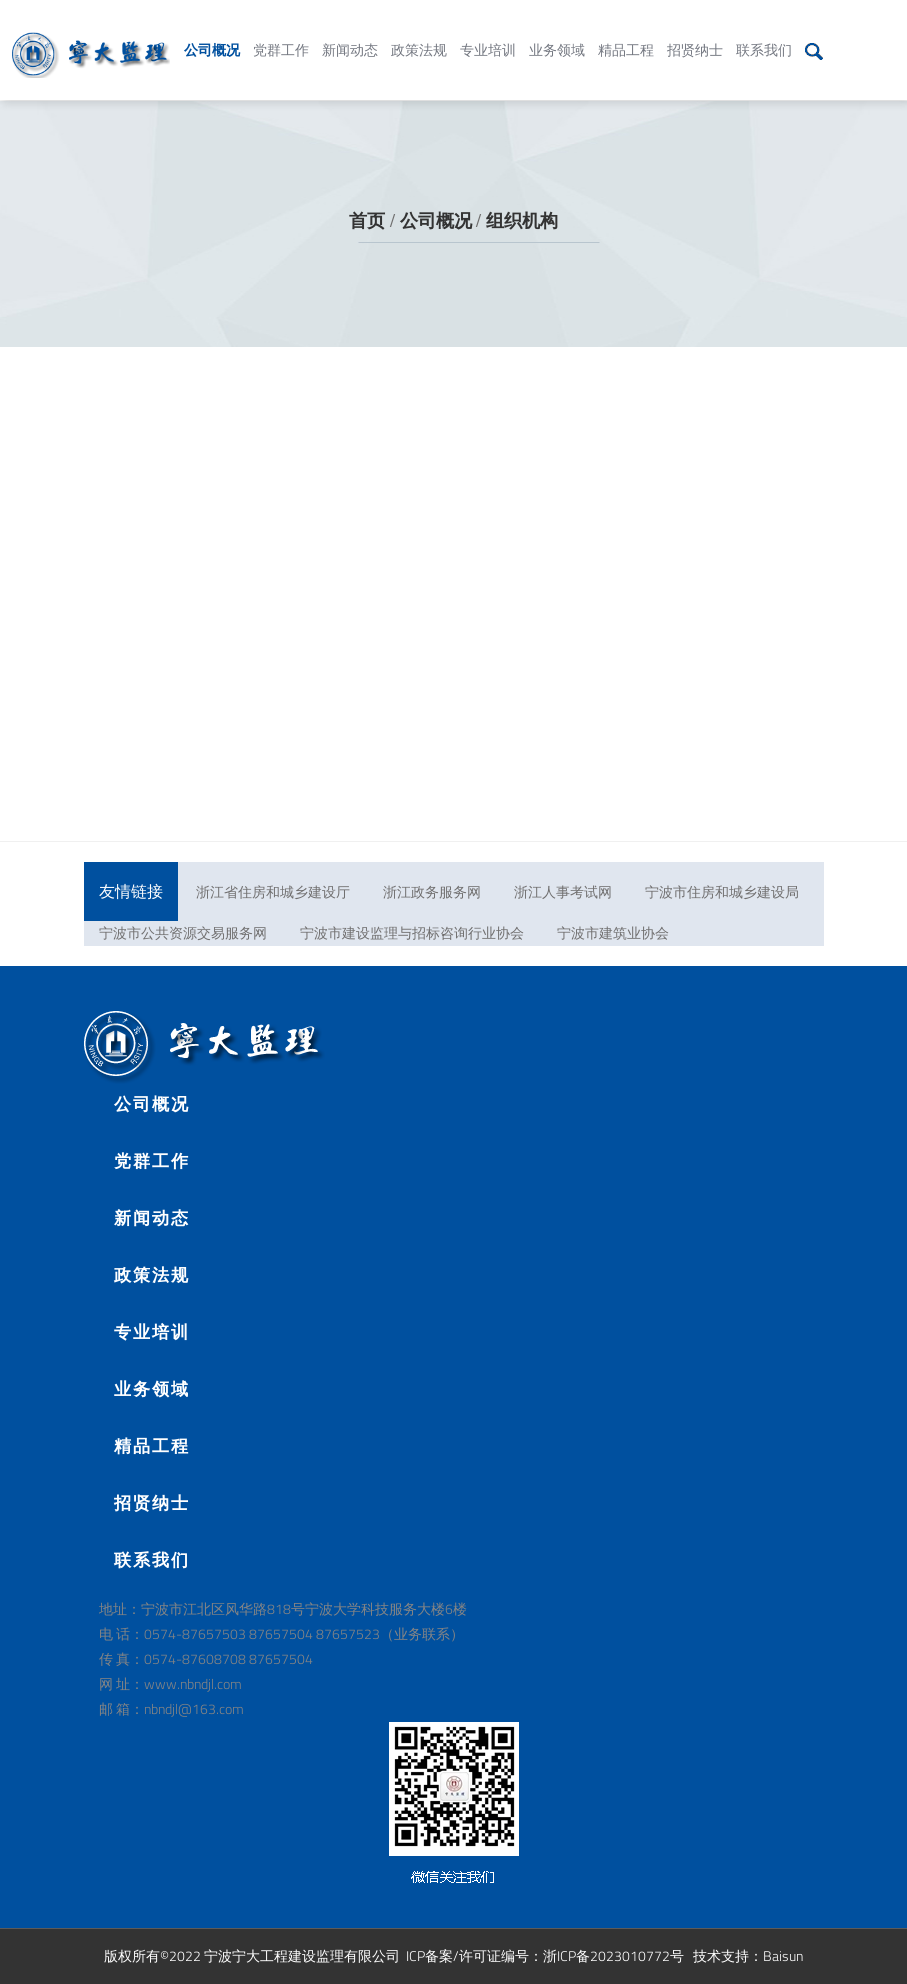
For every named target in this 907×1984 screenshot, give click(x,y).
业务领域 (557, 34)
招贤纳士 (695, 34)
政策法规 (419, 34)
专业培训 (488, 34)
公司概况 (212, 34)
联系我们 (764, 34)
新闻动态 (350, 34)
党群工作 (281, 34)
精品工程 (626, 34)
